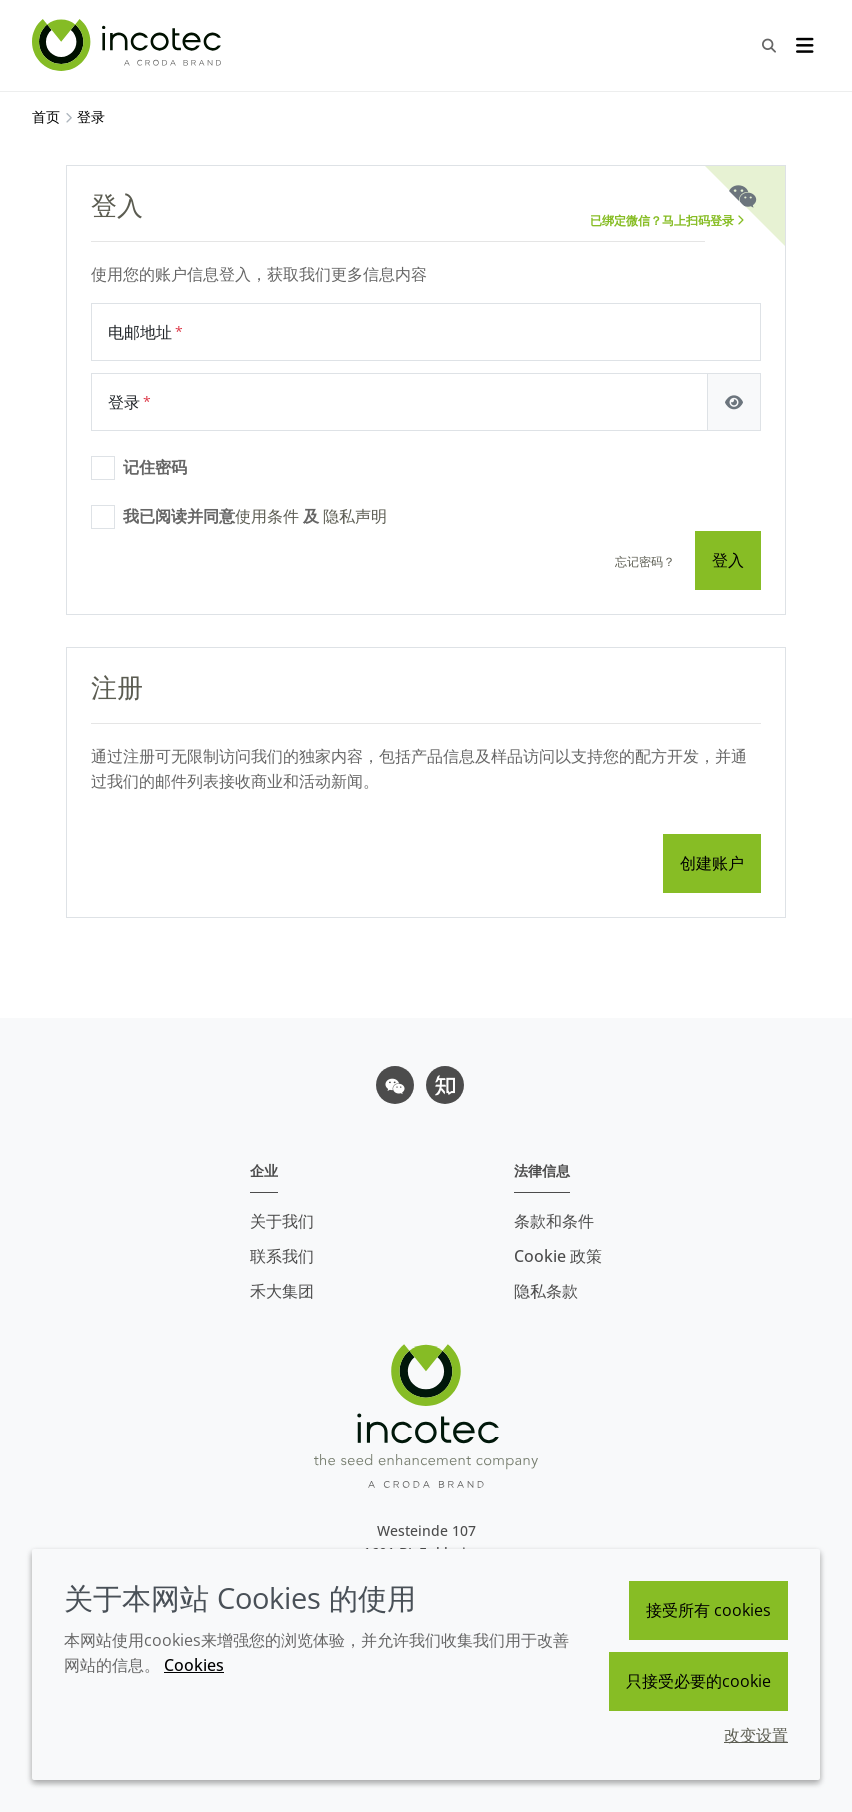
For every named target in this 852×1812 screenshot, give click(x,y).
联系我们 (282, 1256)
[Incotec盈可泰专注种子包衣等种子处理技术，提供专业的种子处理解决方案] (129, 45)
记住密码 (155, 467)
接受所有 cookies (708, 1610)
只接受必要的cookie (698, 1681)
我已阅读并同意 (255, 516)
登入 (728, 560)
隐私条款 (546, 1291)
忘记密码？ (645, 561)
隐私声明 (355, 516)
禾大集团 (282, 1291)
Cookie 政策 (558, 1256)
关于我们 (282, 1221)
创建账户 (712, 863)
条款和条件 (554, 1221)
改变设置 (756, 1735)
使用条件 (267, 516)
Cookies (194, 1665)
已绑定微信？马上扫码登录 (667, 220)
